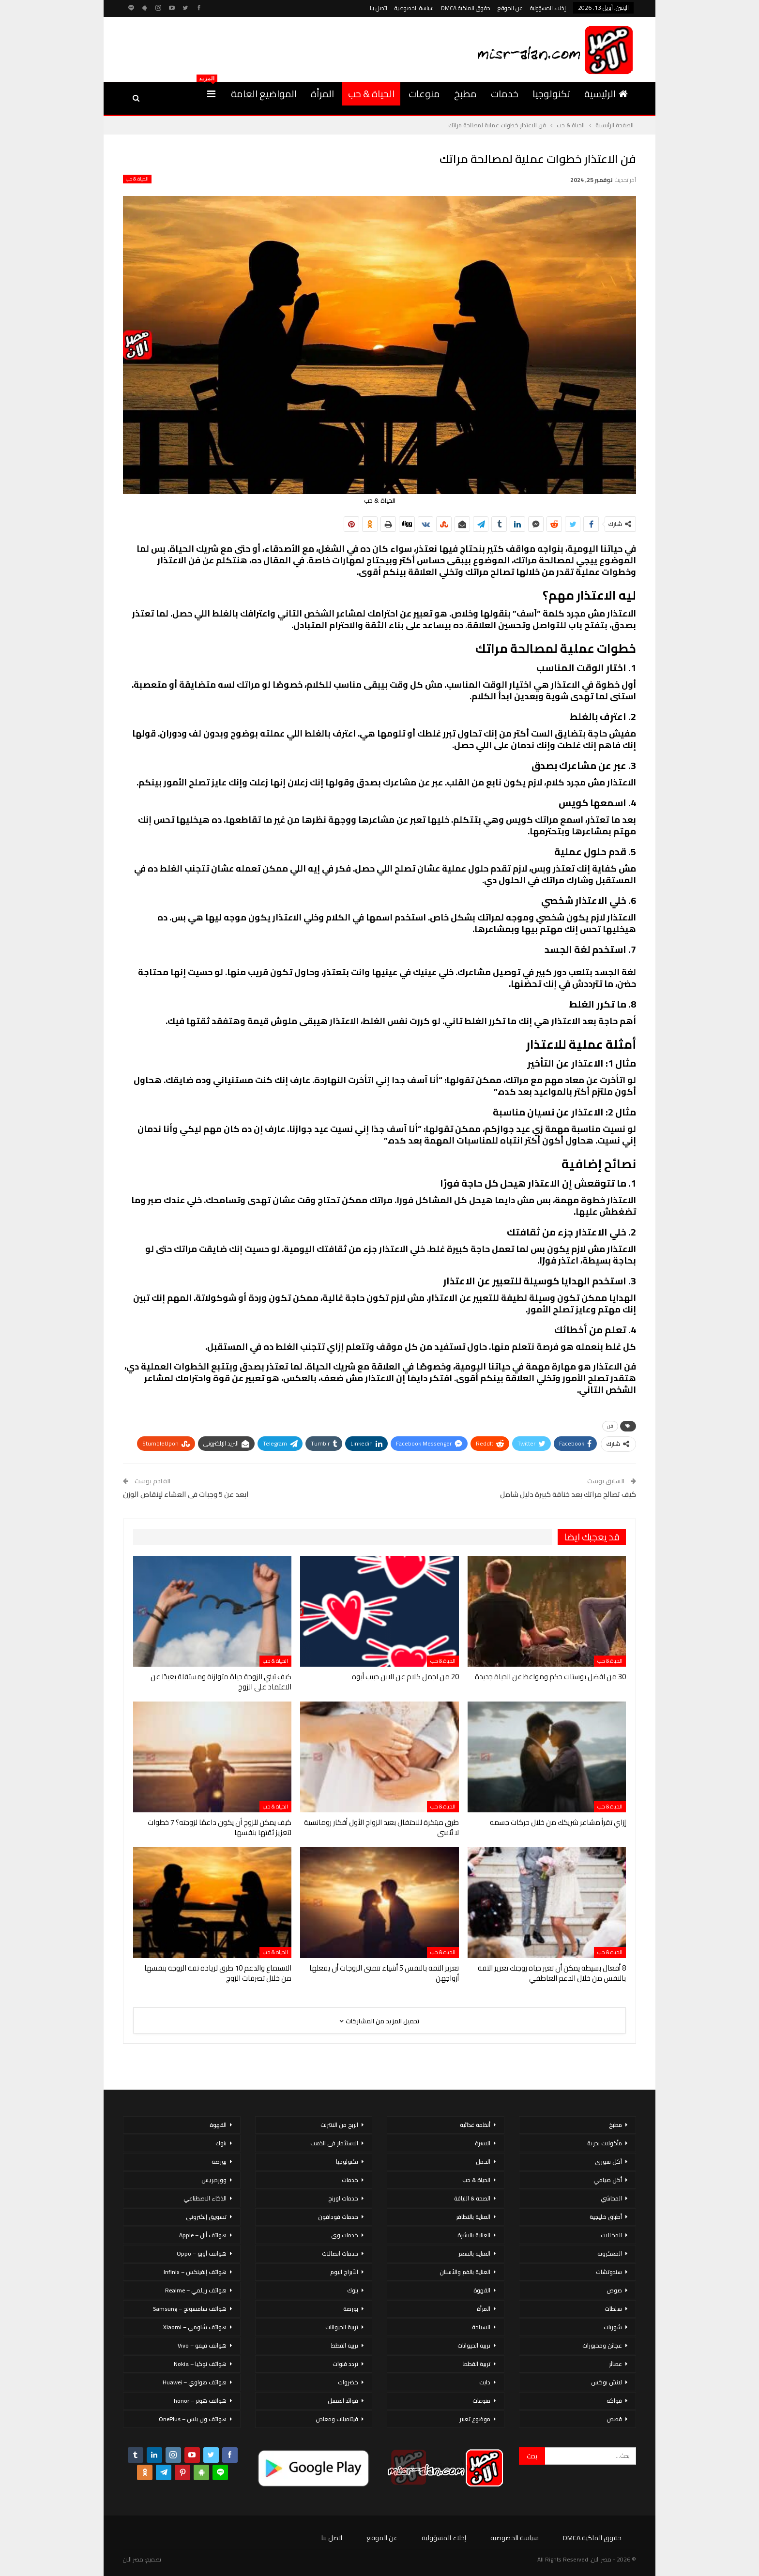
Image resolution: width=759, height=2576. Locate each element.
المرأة (322, 94)
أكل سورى (608, 2161)
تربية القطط (476, 2363)
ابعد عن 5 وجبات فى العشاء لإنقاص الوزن (186, 1494)
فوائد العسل (343, 2400)
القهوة (481, 2290)
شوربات (613, 2327)
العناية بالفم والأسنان (465, 2271)
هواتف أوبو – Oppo (202, 2253)
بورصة (350, 2308)
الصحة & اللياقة (472, 2198)
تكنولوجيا (551, 94)
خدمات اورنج (343, 2198)
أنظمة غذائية (475, 2124)
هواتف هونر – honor (200, 2400)
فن (610, 1426)
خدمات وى (344, 2235)
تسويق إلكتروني (206, 2216)
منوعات (424, 94)
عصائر (615, 2363)
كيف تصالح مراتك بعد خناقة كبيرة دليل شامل (568, 1494)
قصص (614, 2419)
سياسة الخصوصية (414, 8)
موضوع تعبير (474, 2419)
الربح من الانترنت (339, 2124)
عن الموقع (510, 8)
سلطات (613, 2308)
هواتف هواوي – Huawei (195, 2382)
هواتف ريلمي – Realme (196, 2290)
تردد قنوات (345, 2363)
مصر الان (133, 2559)
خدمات (504, 94)
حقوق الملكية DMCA (465, 8)
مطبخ (465, 94)
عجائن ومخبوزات (602, 2345)
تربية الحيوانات (473, 2345)
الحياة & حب (371, 94)
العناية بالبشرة (473, 2235)
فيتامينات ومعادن (337, 2419)
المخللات (611, 2235)
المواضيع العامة (264, 94)
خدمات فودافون (338, 2216)
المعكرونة (609, 2253)
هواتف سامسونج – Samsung (190, 2308)
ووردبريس (214, 2179)
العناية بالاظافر (473, 2216)
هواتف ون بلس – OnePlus (193, 2419)
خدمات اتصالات (340, 2253)
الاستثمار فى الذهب (334, 2143)
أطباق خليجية (606, 2216)
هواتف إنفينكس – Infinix (195, 2271)
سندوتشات (609, 2271)
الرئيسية (606, 94)
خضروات (348, 2382)
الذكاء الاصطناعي (205, 2198)
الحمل (483, 2161)
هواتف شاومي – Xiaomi (195, 2327)
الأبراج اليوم (344, 2271)
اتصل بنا (378, 8)
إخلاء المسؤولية (548, 8)
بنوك (352, 2290)
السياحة (481, 2327)
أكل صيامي (607, 2179)
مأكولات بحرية (604, 2143)
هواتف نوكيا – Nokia (200, 2363)
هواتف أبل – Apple (203, 2235)
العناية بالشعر (474, 2253)
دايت (484, 2382)
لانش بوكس (606, 2382)
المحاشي (611, 2198)
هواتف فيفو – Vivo (202, 2345)
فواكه (614, 2400)
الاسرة (482, 2143)
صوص (614, 2290)
